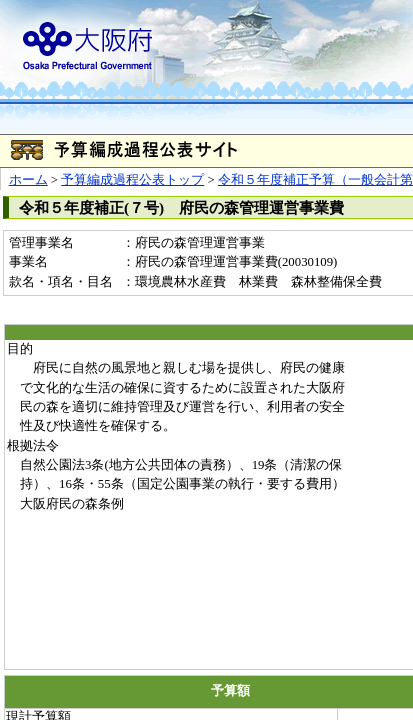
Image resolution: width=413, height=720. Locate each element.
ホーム (28, 180)
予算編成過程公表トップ (132, 180)
